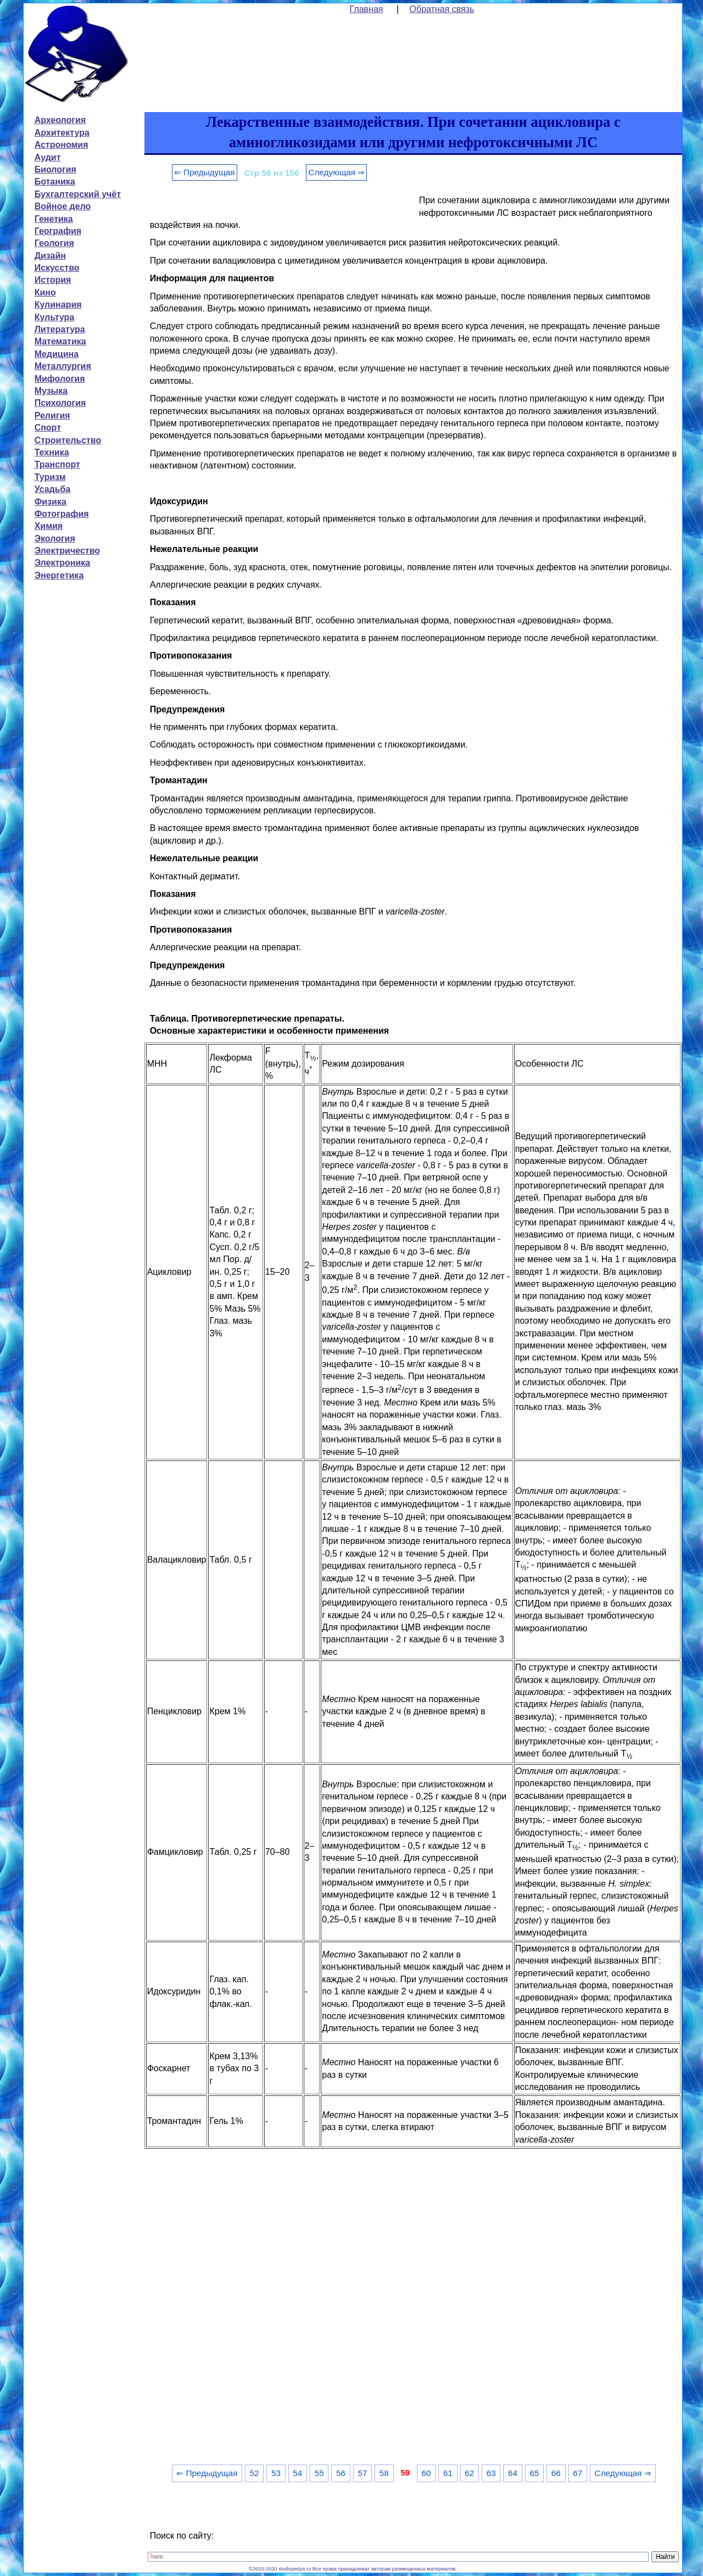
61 (448, 2473)
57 (362, 2473)
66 (556, 2473)
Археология (60, 120)
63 (491, 2473)
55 (319, 2473)
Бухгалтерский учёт (78, 194)
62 (469, 2473)
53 (276, 2473)
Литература (60, 329)
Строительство (68, 440)
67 (577, 2473)
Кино (45, 292)
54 (297, 2473)
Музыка (51, 390)
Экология (55, 538)
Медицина (57, 354)
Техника (52, 452)
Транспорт (57, 464)
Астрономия (61, 144)
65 (534, 2473)
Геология (54, 243)
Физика (50, 501)
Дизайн (50, 255)
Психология (60, 403)
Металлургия (63, 366)
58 (384, 2473)
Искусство (57, 267)
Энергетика (59, 575)
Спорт (48, 427)
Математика (60, 341)
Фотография (62, 513)
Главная (366, 9)
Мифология (60, 378)
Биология (55, 169)
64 (512, 2473)
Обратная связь (442, 9)
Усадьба (53, 489)
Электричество (67, 550)
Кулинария (58, 304)
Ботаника (55, 181)
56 (340, 2473)
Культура (55, 317)
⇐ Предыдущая (204, 172)
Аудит (48, 157)
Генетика (54, 219)
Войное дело (63, 206)
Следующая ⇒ (336, 172)
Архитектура (62, 132)
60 (426, 2473)
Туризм (50, 477)
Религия (52, 415)
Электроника (63, 562)
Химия (49, 526)
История (53, 280)
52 (254, 2473)
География (58, 231)
